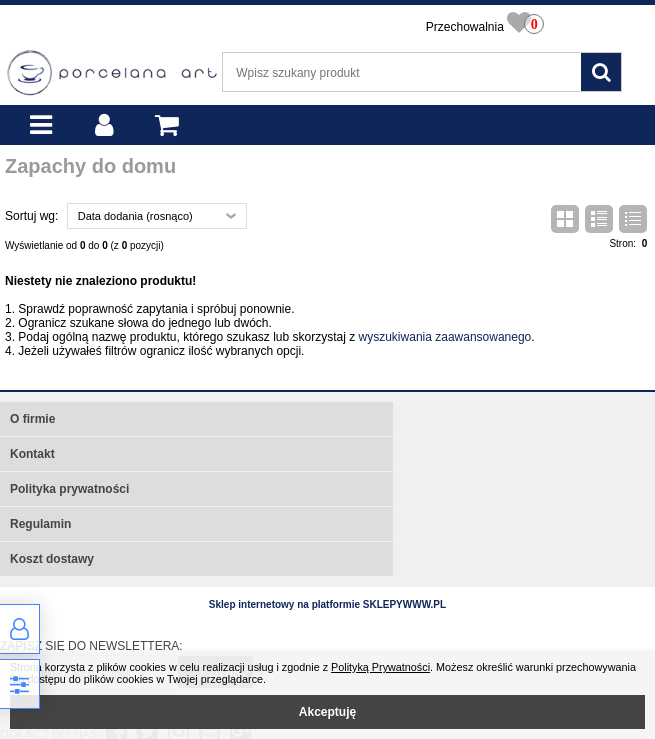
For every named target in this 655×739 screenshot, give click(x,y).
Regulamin (40, 524)
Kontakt (32, 454)
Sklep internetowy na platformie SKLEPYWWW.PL (327, 604)
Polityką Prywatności (380, 667)
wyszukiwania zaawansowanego (445, 337)
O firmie (32, 419)
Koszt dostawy (52, 559)
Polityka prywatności (69, 489)
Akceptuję (327, 712)
